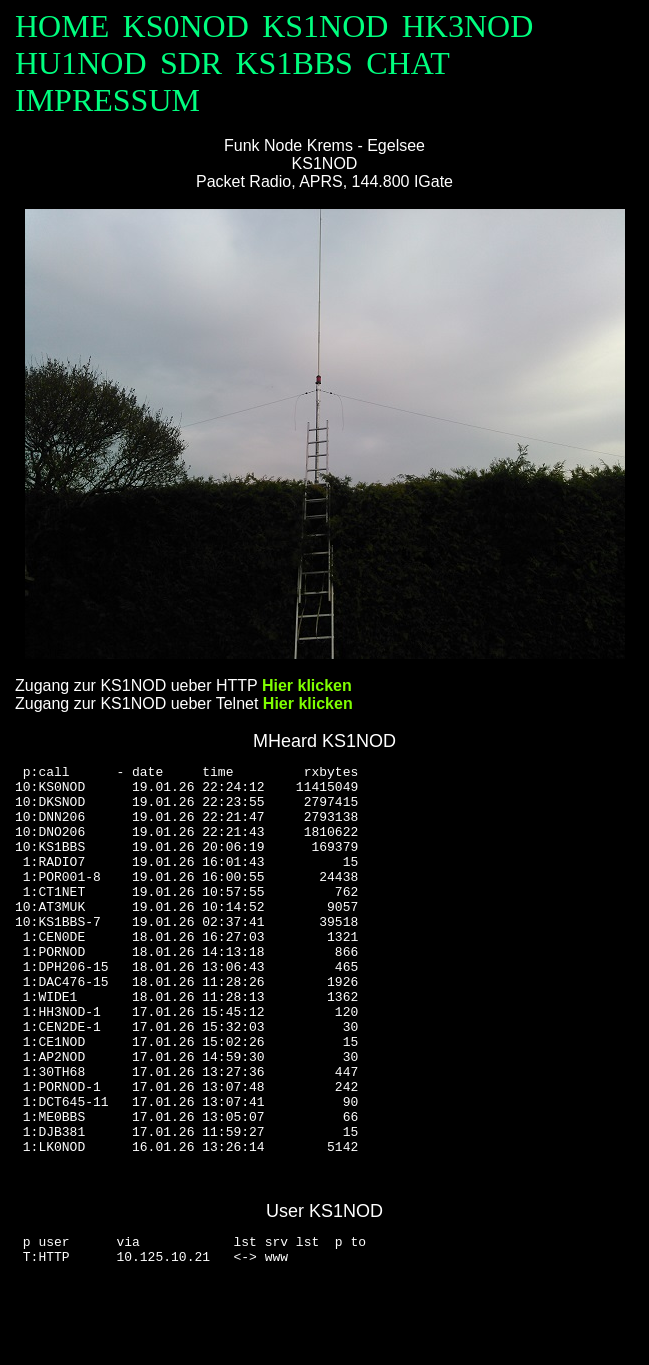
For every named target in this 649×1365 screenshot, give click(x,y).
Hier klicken (307, 685)
